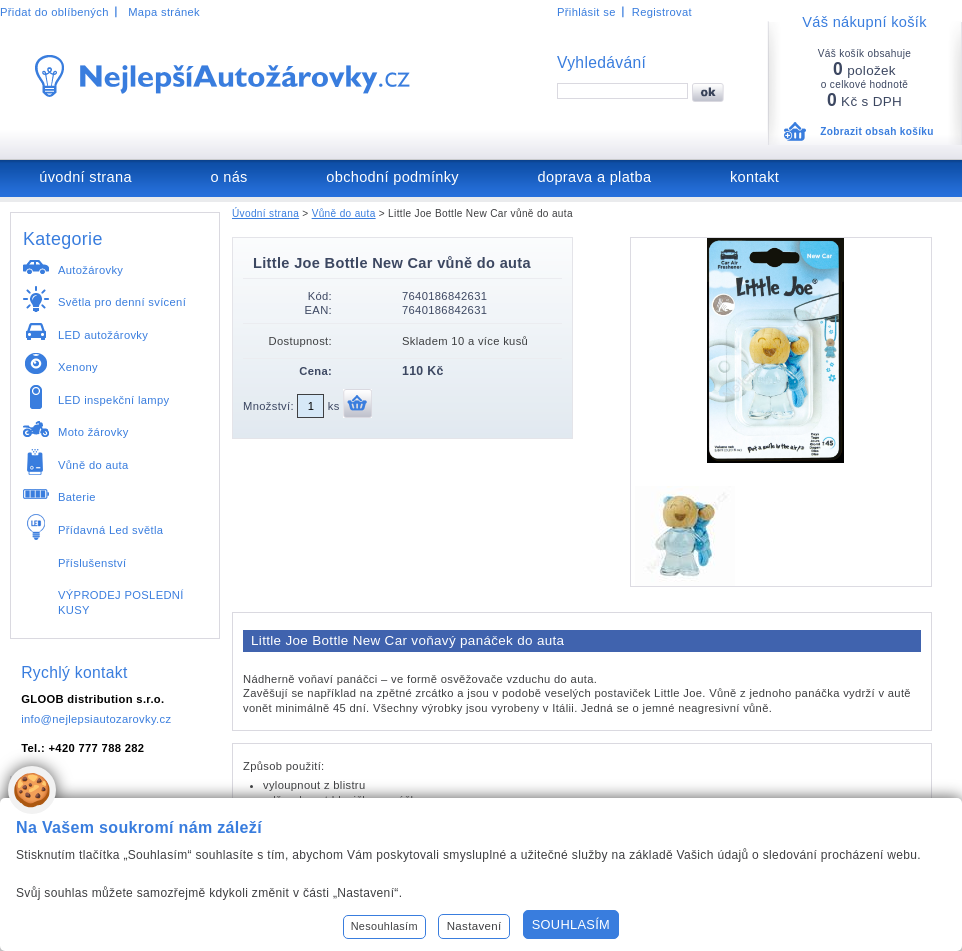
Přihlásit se (586, 12)
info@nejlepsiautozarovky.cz (96, 719)
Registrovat (662, 12)
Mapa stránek (164, 12)
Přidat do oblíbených (54, 12)
